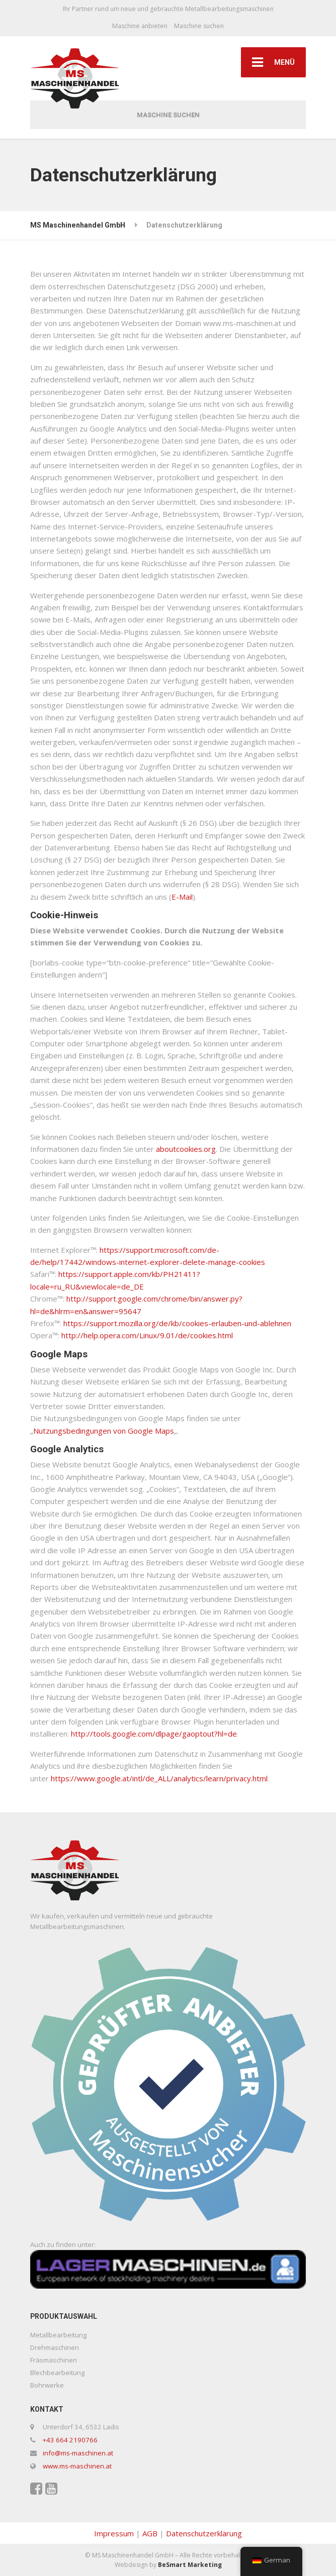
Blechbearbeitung (57, 2372)
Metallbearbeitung (58, 2334)
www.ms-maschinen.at (77, 2466)
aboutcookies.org (186, 1149)
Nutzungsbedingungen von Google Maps (103, 1431)
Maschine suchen (199, 26)
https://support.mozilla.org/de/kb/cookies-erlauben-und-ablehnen (177, 1323)
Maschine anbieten (139, 26)
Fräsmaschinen (53, 2360)
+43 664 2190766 (70, 2439)
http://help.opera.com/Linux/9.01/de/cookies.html (147, 1335)
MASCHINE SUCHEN (168, 115)
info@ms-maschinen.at (78, 2452)
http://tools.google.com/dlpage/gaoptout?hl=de (154, 1734)
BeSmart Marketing (190, 2564)
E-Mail (182, 897)
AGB (149, 2533)
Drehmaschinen (54, 2347)
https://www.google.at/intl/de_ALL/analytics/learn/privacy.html (159, 1778)
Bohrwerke (47, 2385)
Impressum (114, 2533)
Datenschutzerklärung (204, 2533)
